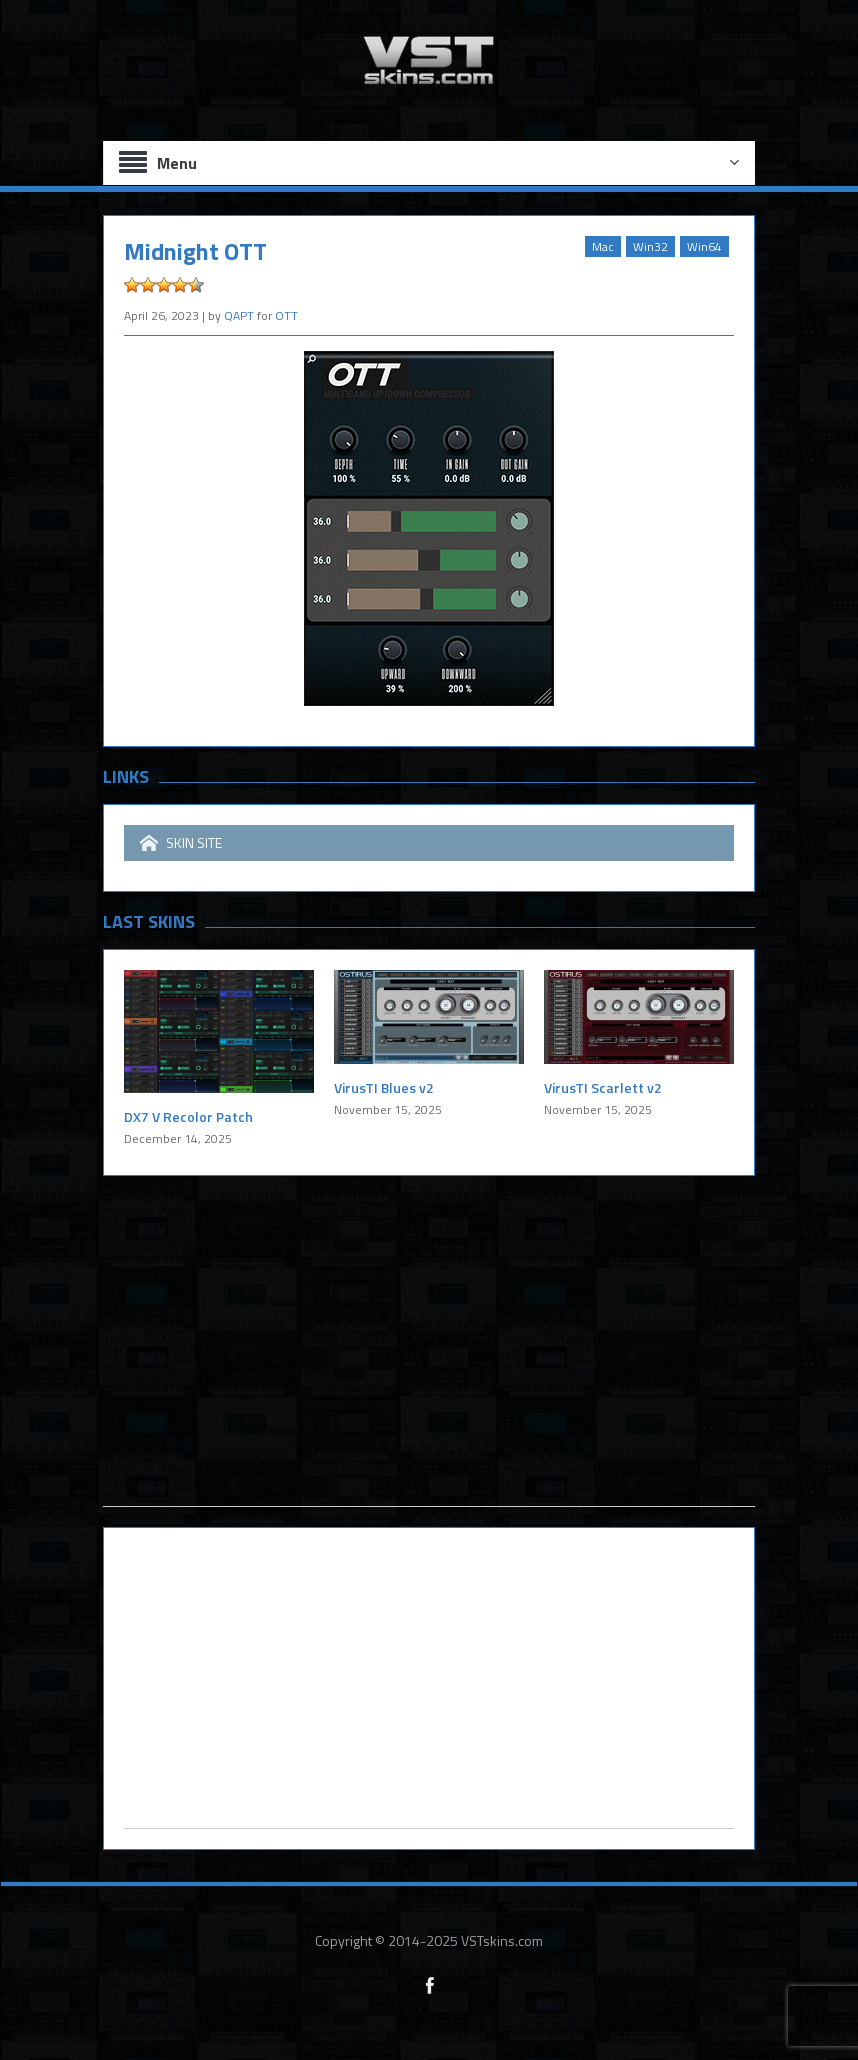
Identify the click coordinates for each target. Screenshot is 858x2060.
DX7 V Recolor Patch (188, 1116)
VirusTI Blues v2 (384, 1087)
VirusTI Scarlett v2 (603, 1087)
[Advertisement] (429, 1366)
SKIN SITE (181, 843)
